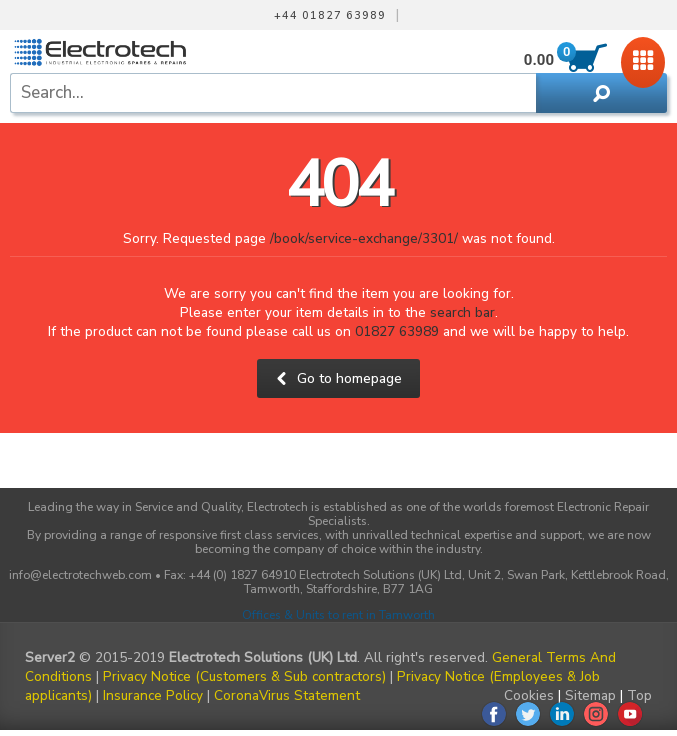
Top (639, 695)
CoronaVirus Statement (287, 695)
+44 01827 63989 (330, 16)
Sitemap (590, 695)
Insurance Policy (153, 695)
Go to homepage (338, 378)
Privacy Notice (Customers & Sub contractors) (244, 676)
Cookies (529, 695)
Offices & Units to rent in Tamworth (338, 615)
